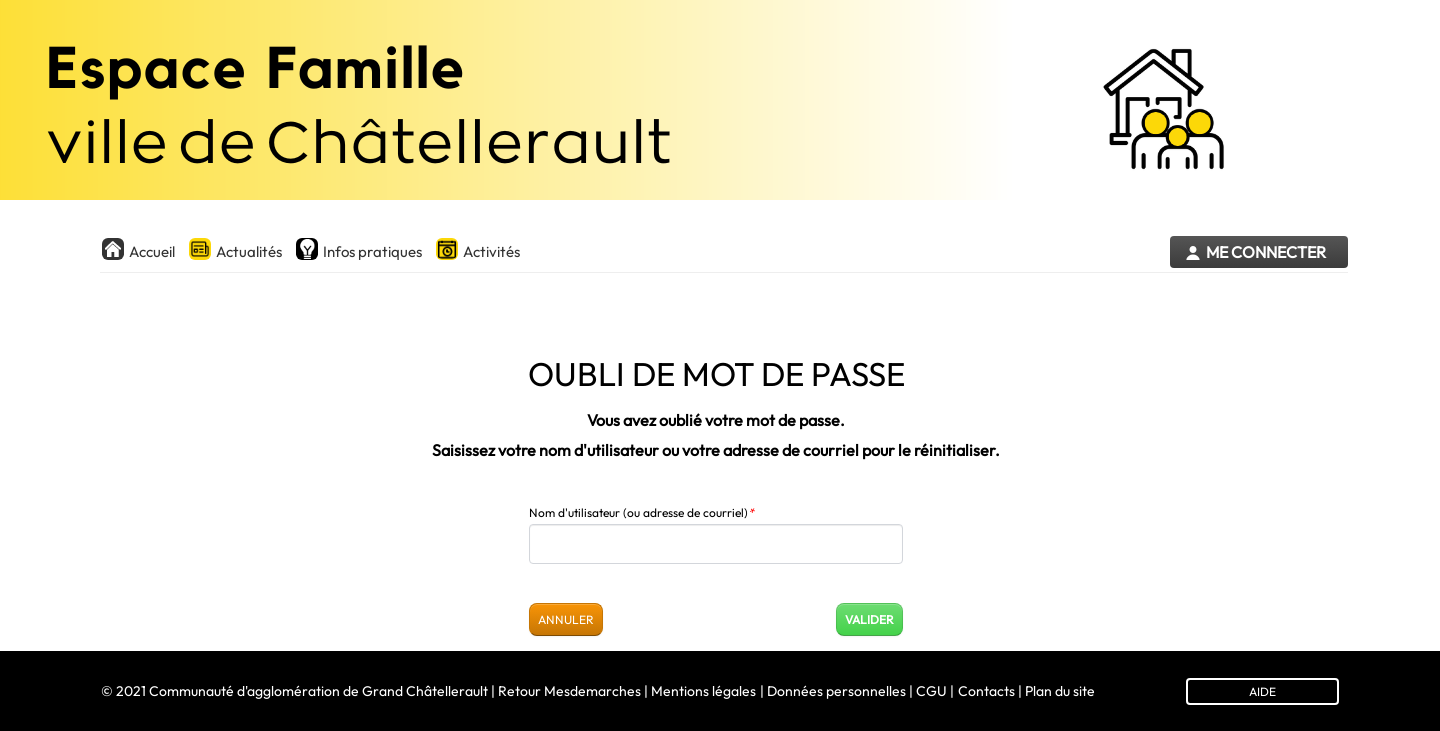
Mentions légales (703, 691)
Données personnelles (836, 691)
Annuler (566, 619)
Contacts (986, 691)
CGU (931, 691)
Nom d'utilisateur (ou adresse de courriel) (641, 512)
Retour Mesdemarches (569, 691)
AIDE (1262, 691)
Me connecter (1266, 252)
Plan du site (1060, 691)
